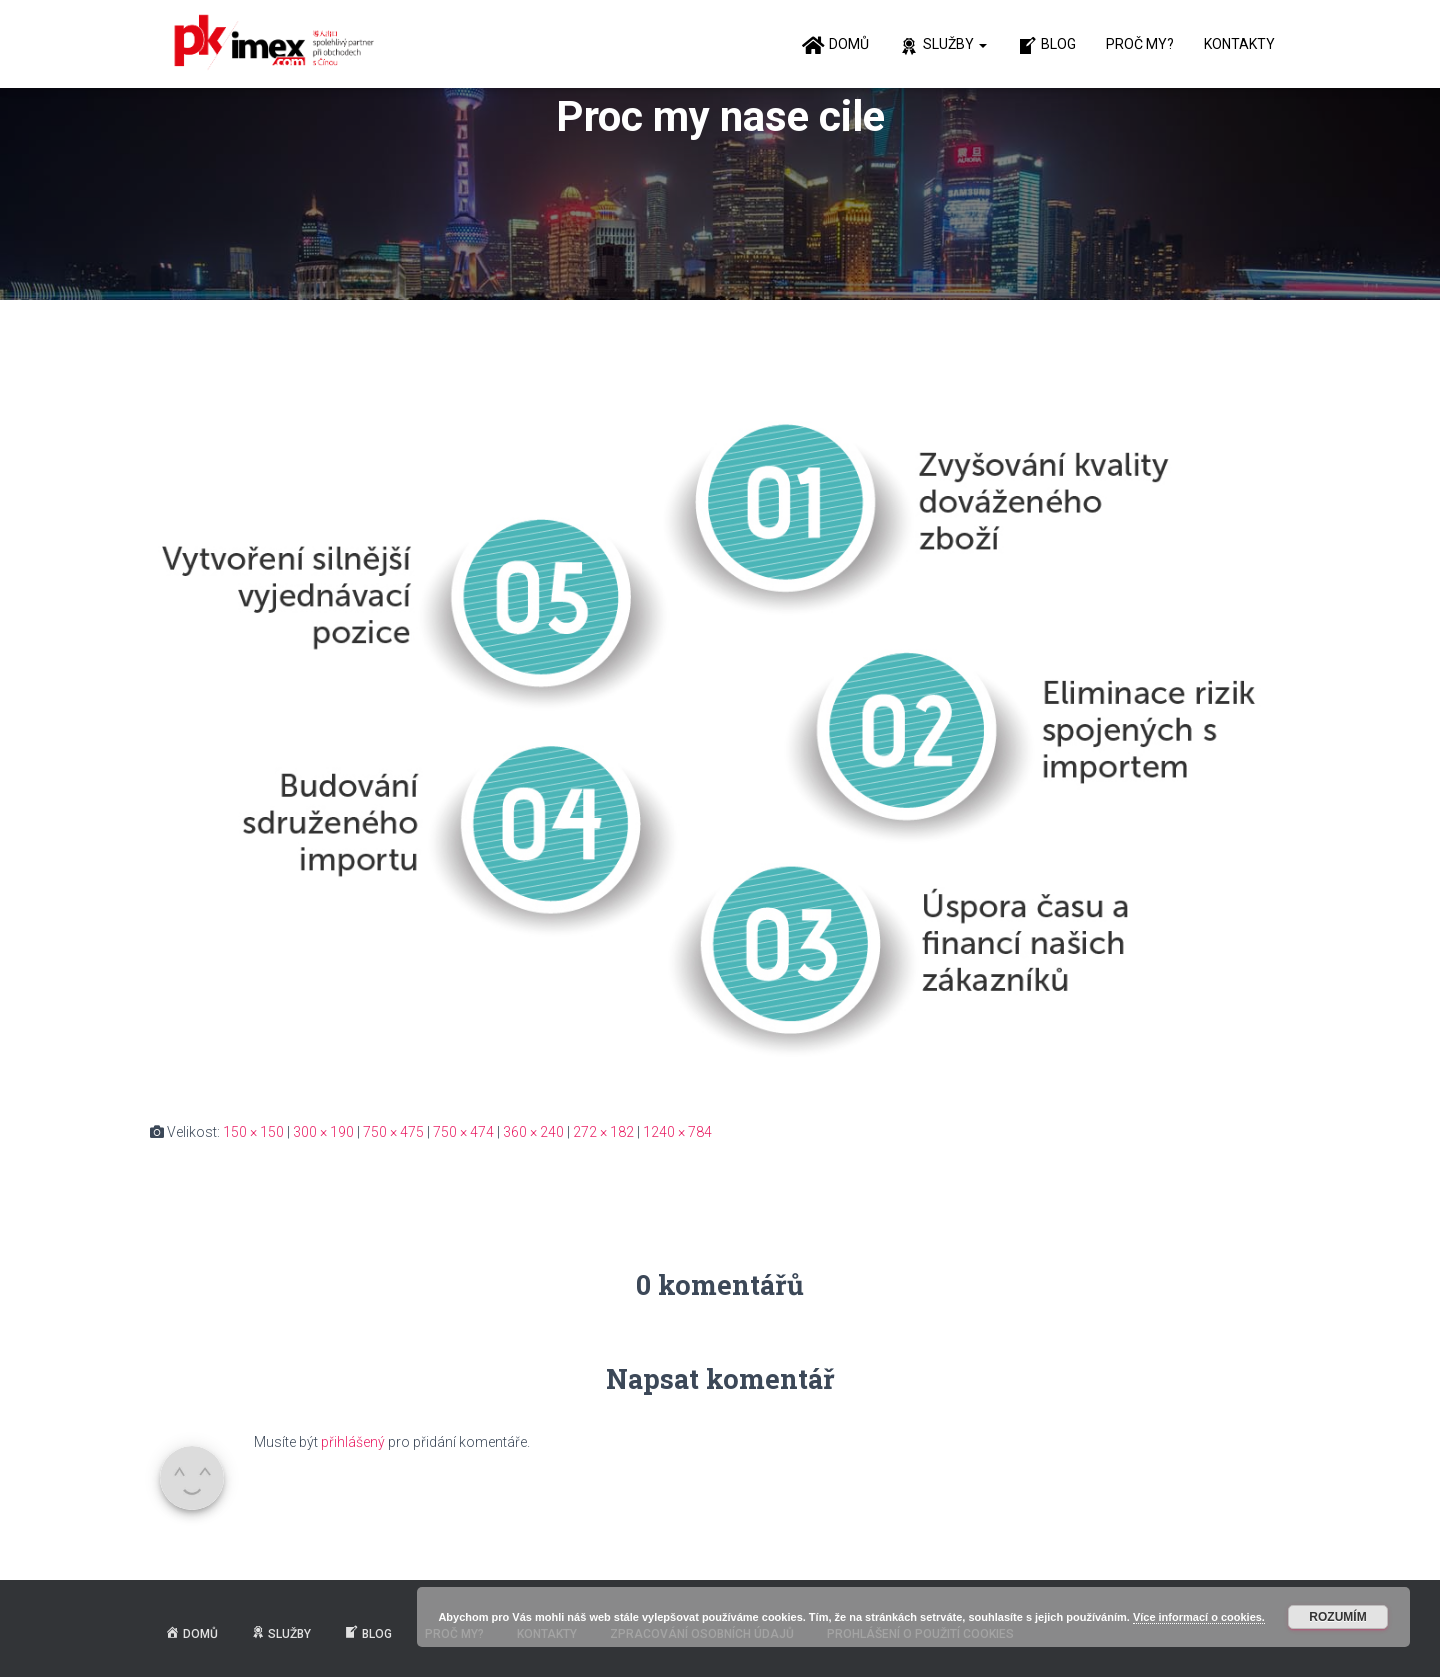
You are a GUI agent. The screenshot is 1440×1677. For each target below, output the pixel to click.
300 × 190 (323, 1132)
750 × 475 (393, 1132)
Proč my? (1140, 44)
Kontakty (1239, 44)
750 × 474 (463, 1132)
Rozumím (1337, 1617)
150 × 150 (253, 1132)
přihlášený (353, 1442)
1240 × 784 (677, 1132)
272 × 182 (603, 1132)
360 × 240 (533, 1132)
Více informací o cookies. (1199, 1617)
